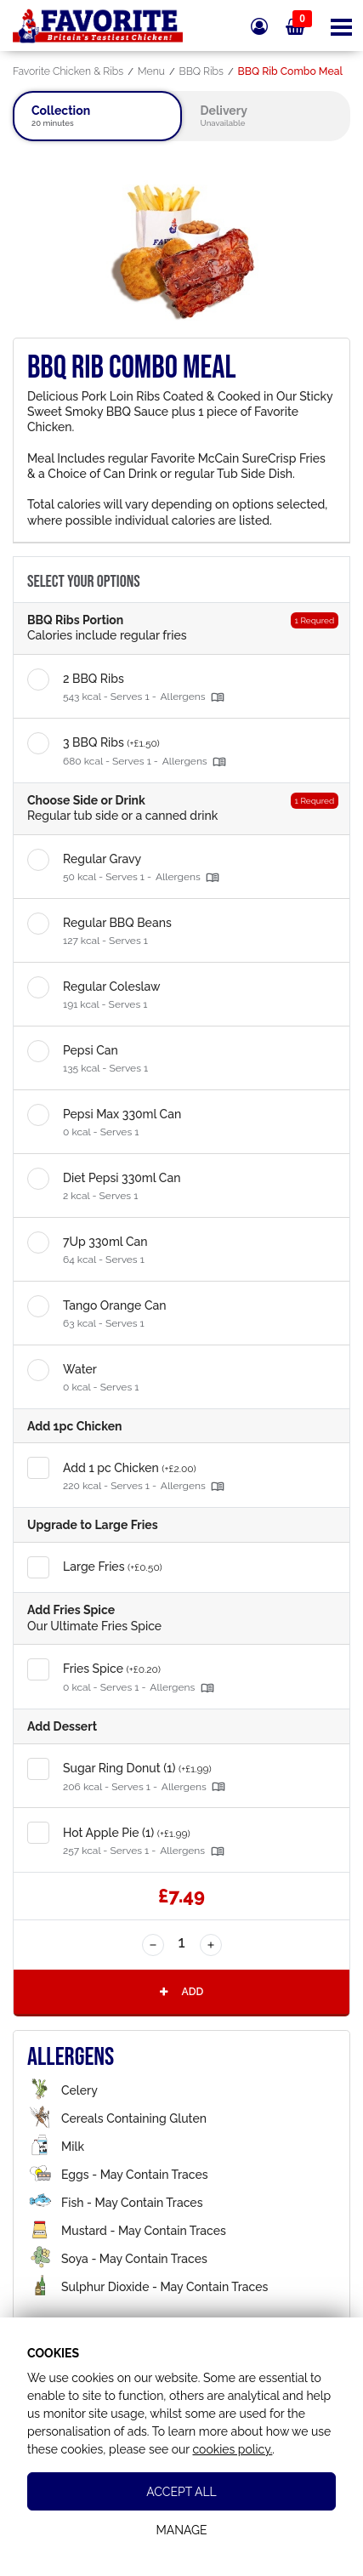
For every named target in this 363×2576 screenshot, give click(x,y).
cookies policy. (232, 2449)
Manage (181, 2530)
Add (180, 1991)
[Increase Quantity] (211, 1945)
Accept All (181, 2492)
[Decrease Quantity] (153, 1945)
